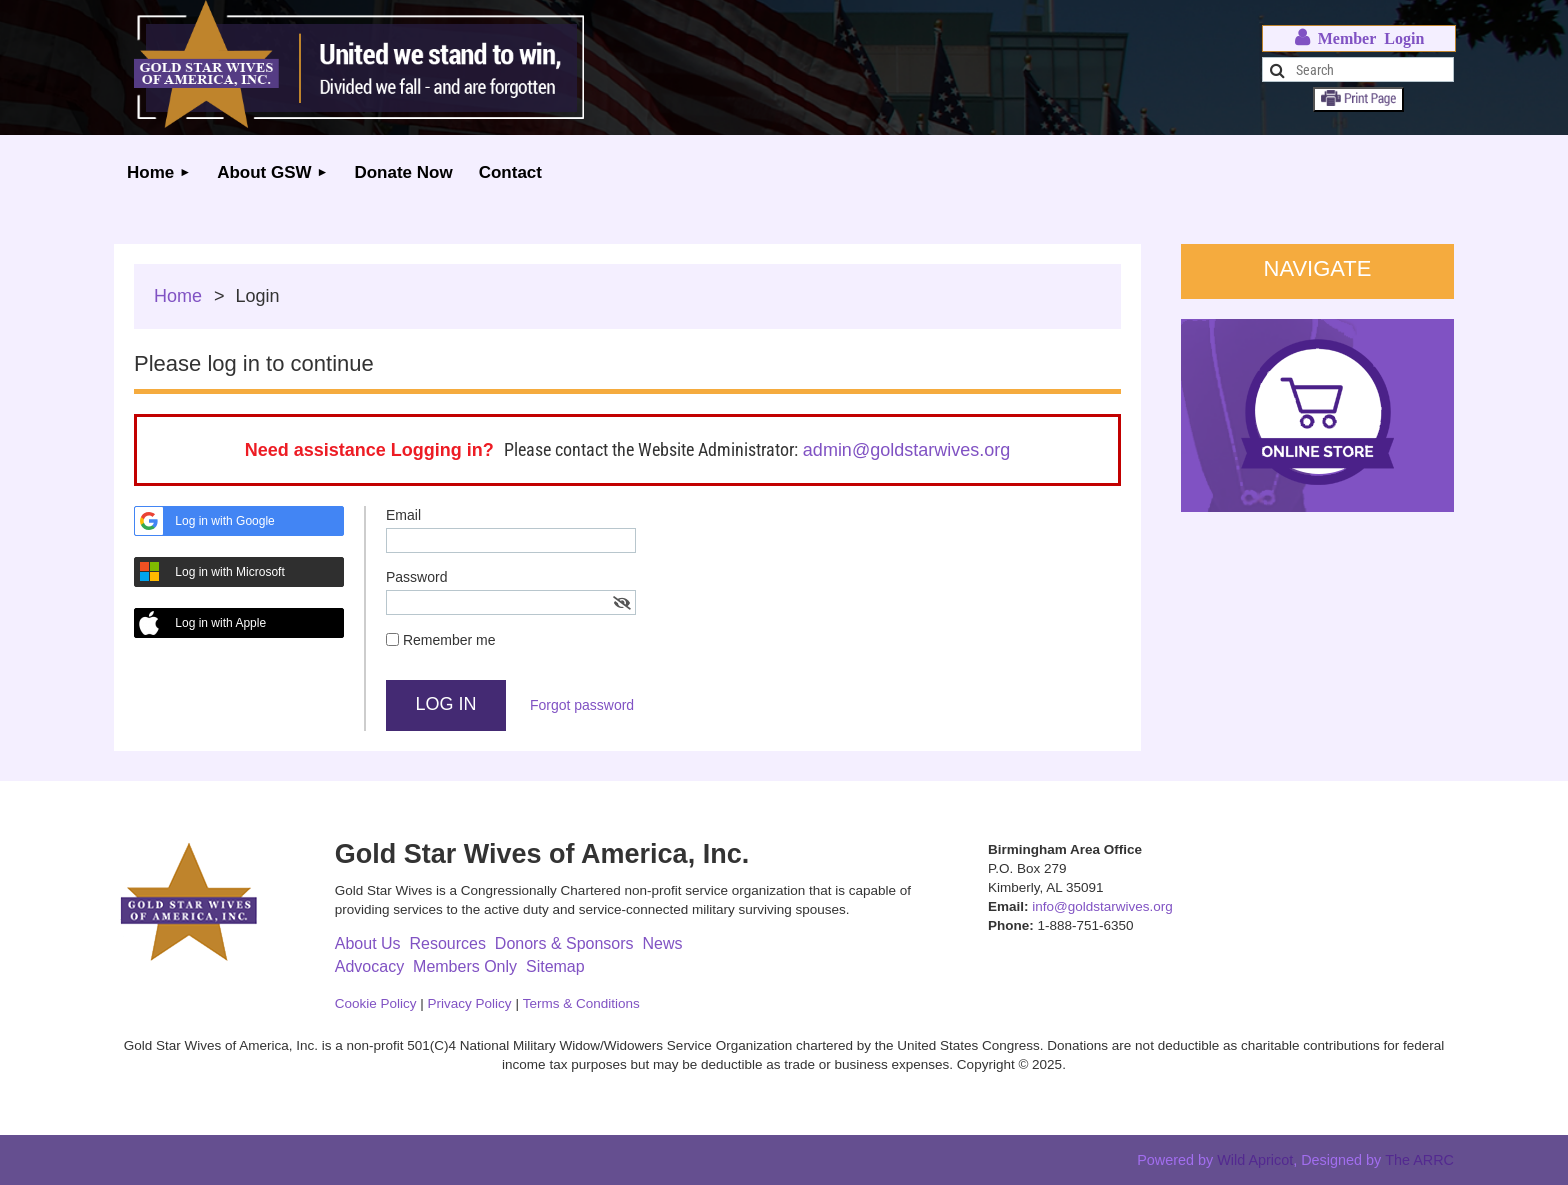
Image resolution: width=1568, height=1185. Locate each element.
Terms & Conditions (581, 1003)
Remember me (449, 640)
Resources (447, 943)
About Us (368, 943)
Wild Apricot (1255, 1160)
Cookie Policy (376, 1003)
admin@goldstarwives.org (906, 450)
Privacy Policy (470, 1003)
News (662, 943)
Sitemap (555, 966)
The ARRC (1419, 1160)
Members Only (465, 966)
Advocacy (369, 966)
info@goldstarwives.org (1102, 906)
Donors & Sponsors (564, 943)
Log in (1359, 38)
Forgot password (582, 705)
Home (178, 296)
